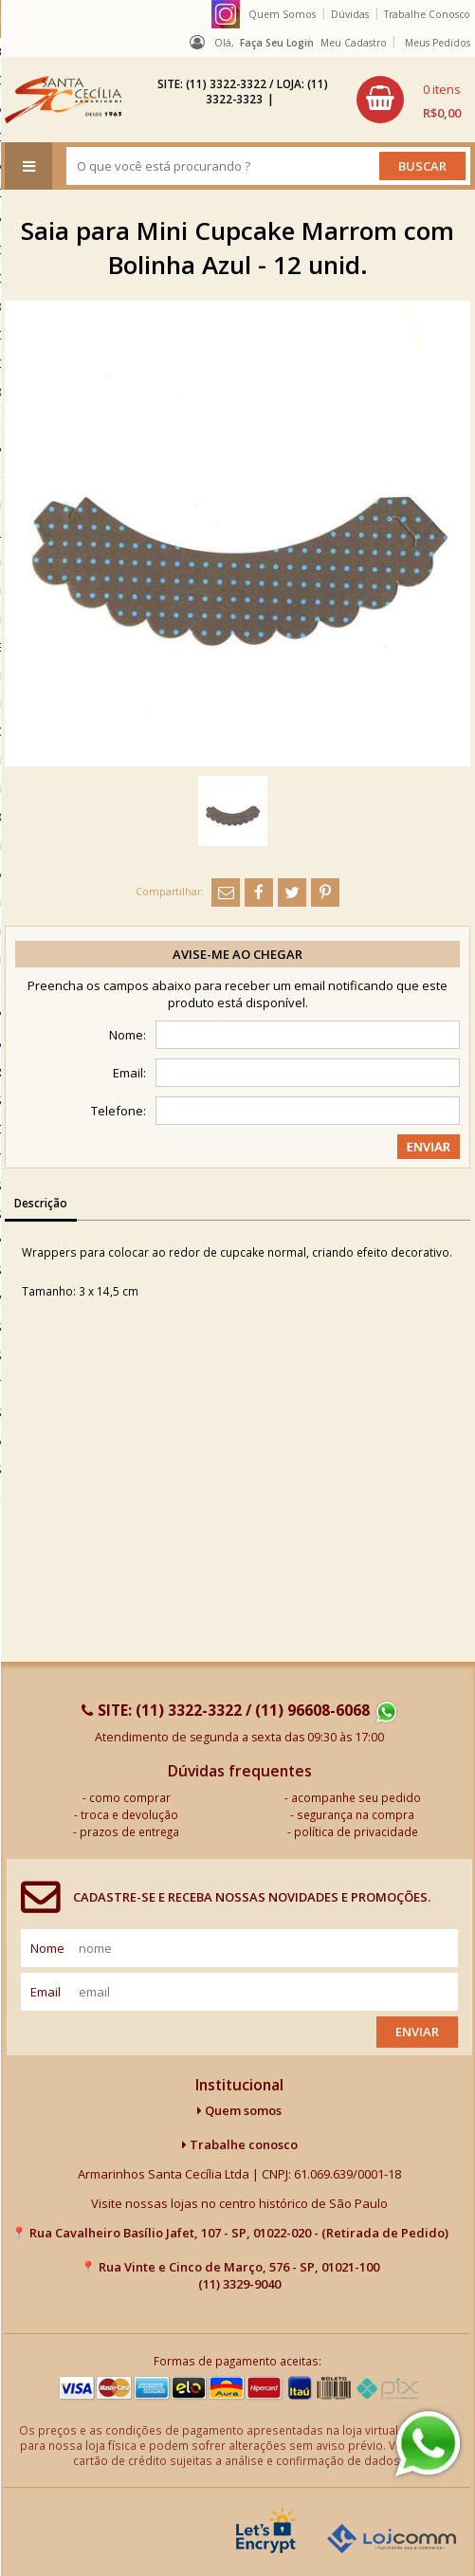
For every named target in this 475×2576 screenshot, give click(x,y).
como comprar (130, 1797)
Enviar (417, 2031)
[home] (63, 99)
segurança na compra (355, 1814)
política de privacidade (356, 1831)
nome (47, 1948)
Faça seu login (277, 42)
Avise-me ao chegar (237, 954)
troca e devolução (129, 1814)
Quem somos (239, 2110)
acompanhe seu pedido (356, 1797)
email (45, 1991)
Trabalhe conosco (240, 2144)
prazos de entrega (129, 1831)
